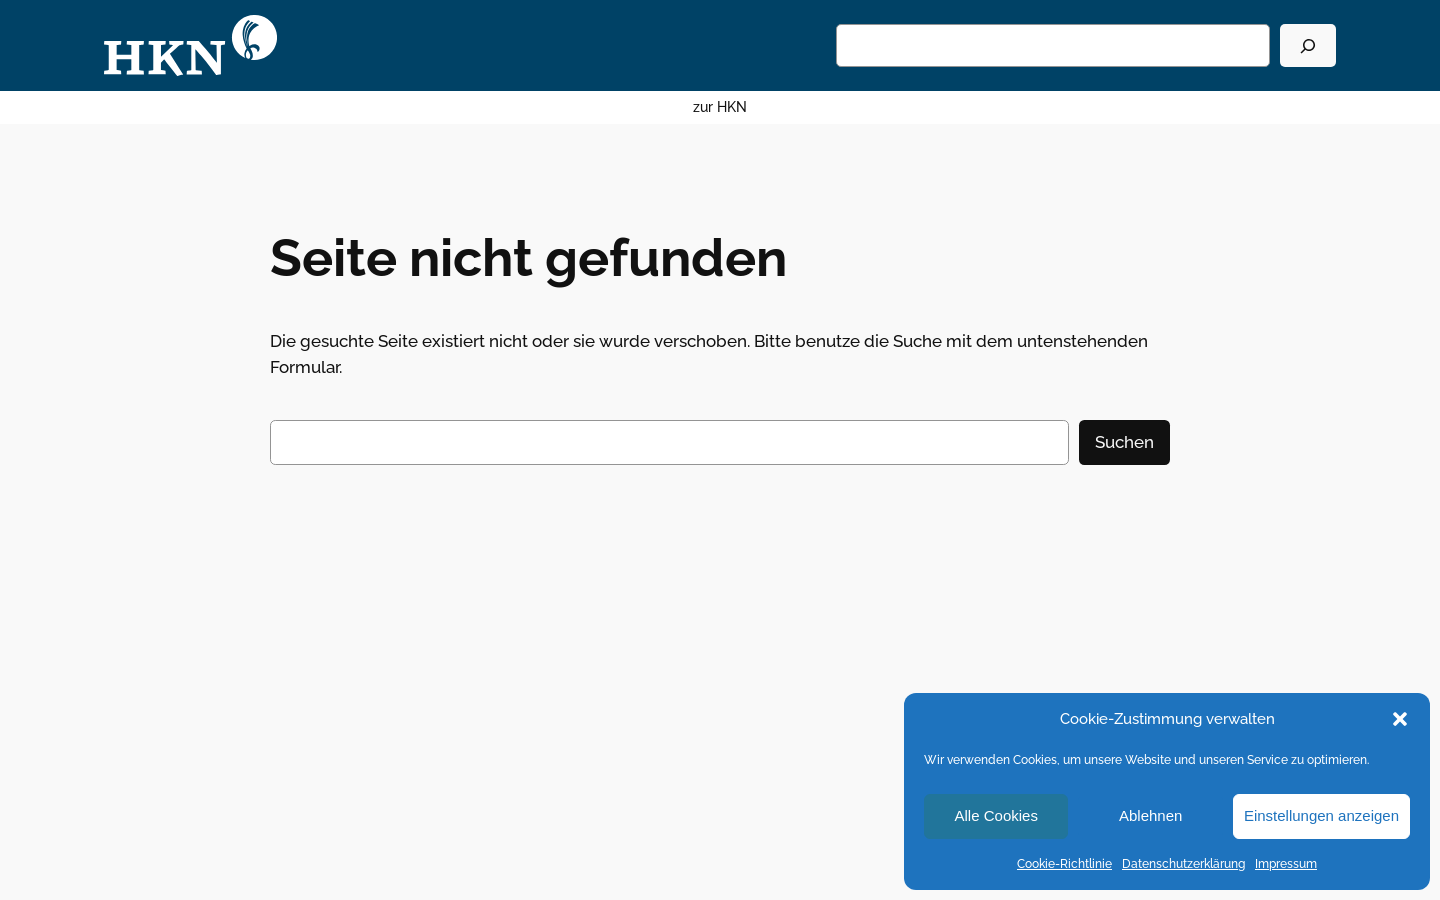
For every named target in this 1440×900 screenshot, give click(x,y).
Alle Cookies (996, 815)
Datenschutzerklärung (1183, 864)
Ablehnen (1150, 815)
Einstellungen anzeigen (1321, 815)
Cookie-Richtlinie (1064, 864)
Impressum (1286, 864)
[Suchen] (1308, 45)
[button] (1400, 719)
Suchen (1124, 442)
